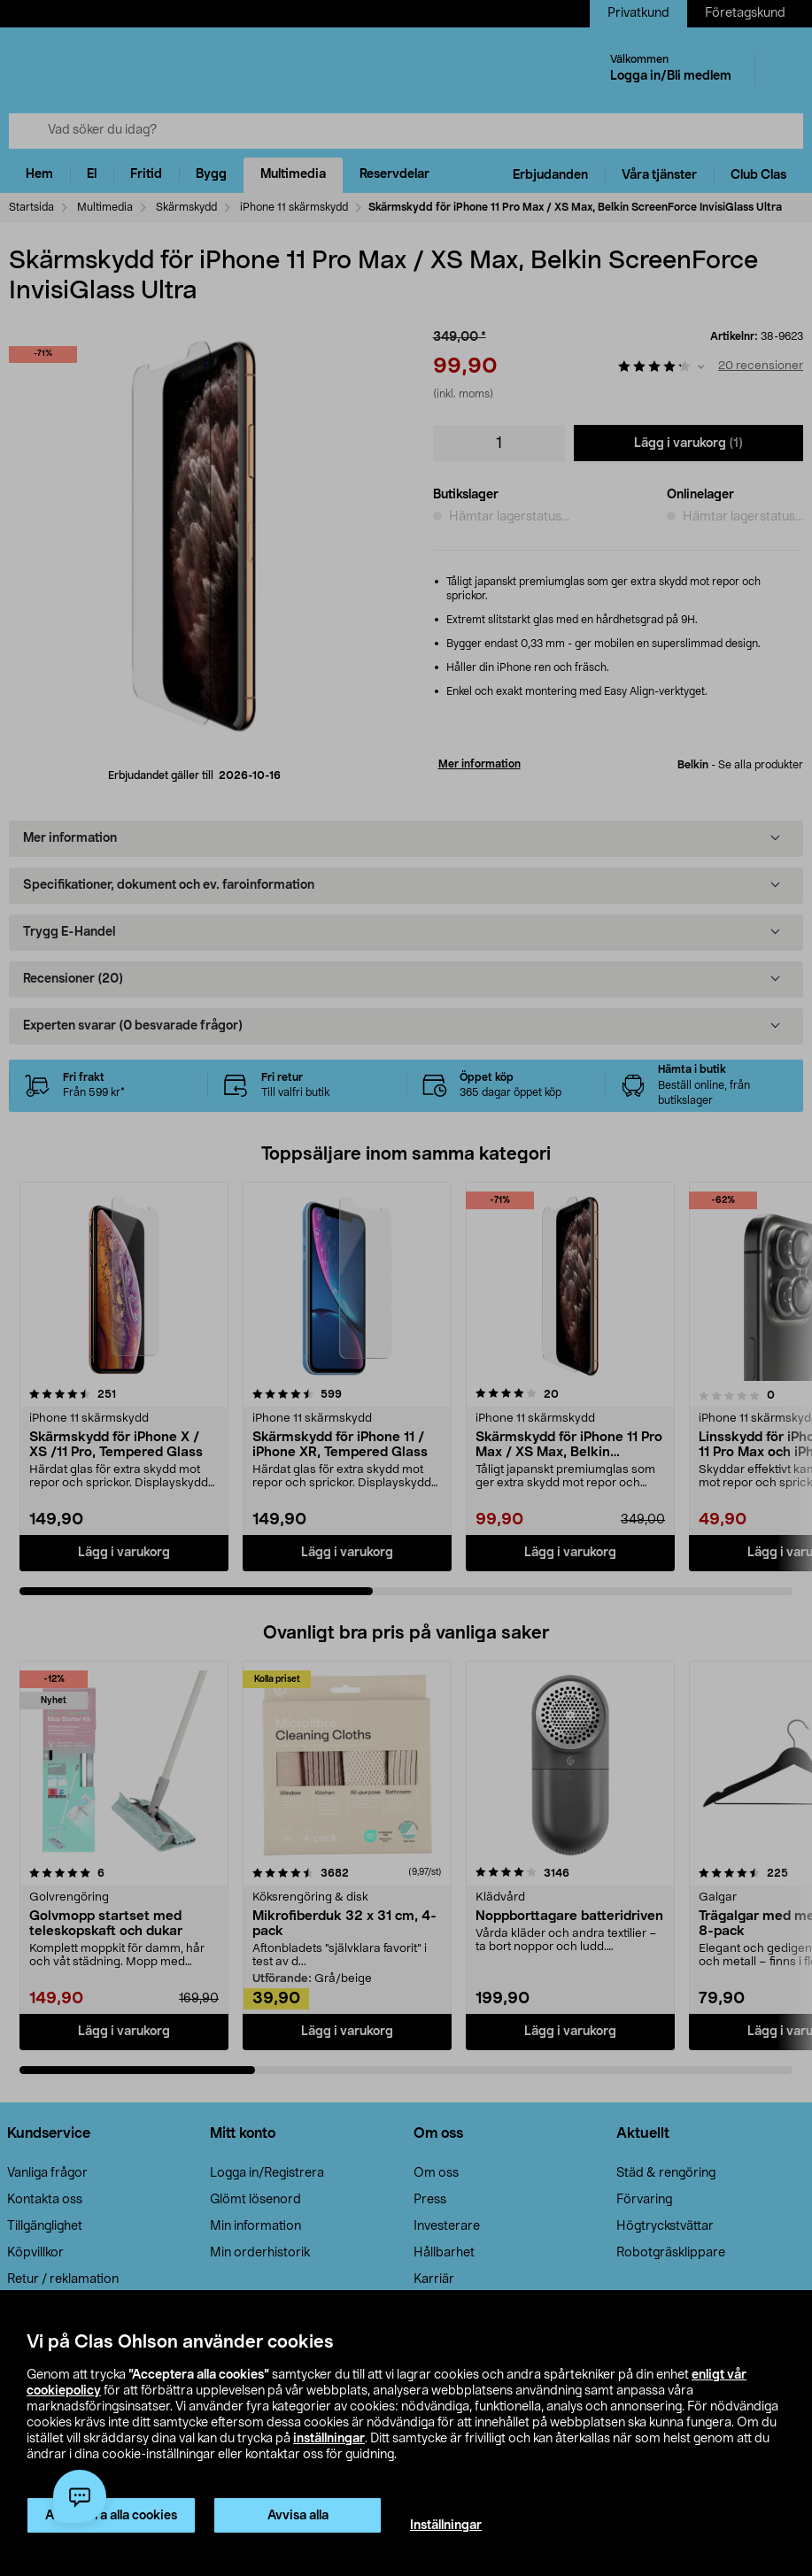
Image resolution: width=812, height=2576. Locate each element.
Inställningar (446, 2525)
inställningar (329, 2439)
